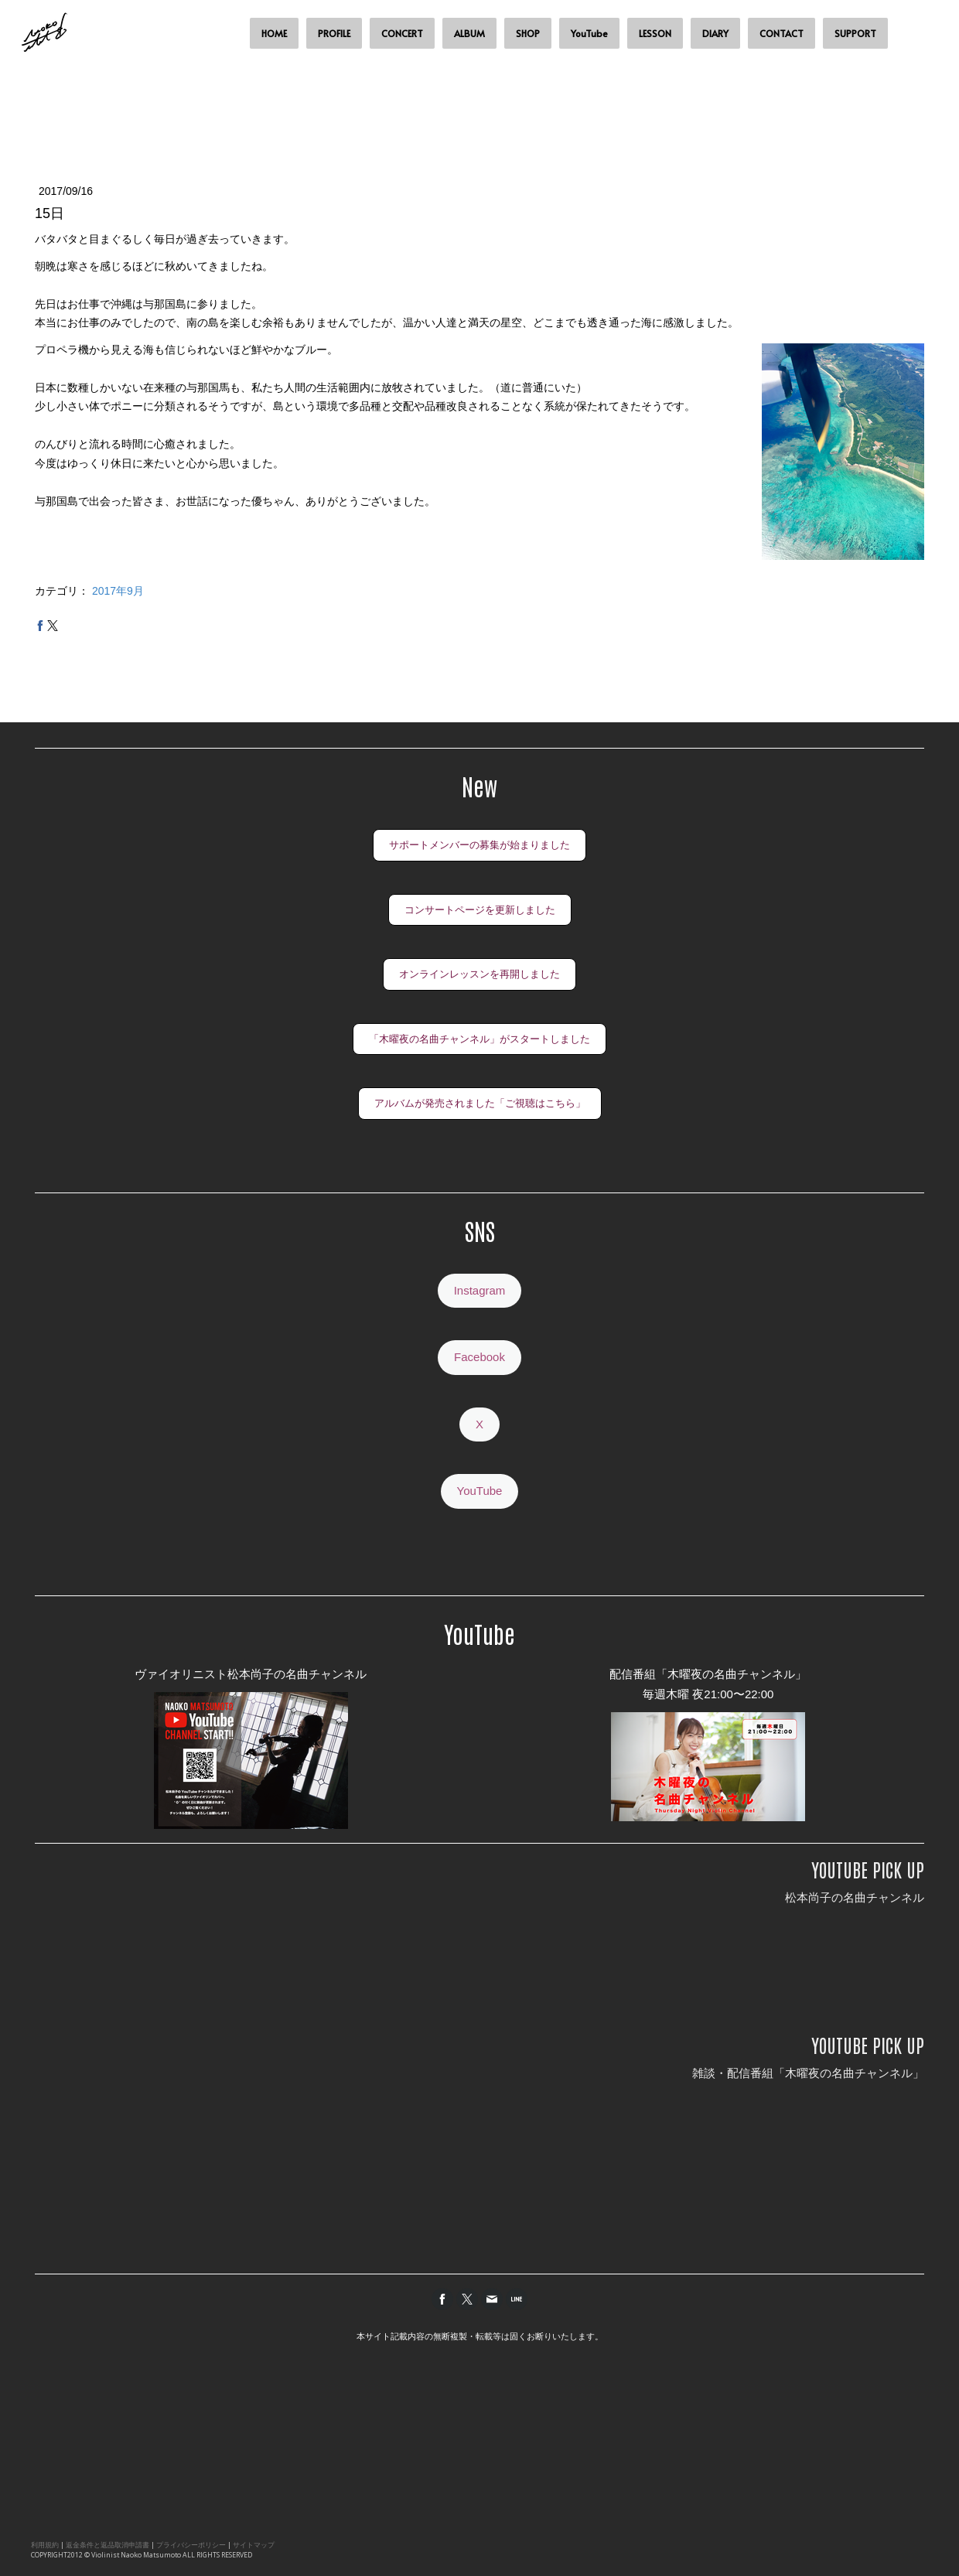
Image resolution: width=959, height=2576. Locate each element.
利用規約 (45, 2545)
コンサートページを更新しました (479, 910)
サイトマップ (254, 2545)
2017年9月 (118, 591)
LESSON (655, 33)
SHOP (528, 33)
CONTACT (781, 33)
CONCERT (402, 33)
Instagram (480, 1290)
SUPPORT (855, 33)
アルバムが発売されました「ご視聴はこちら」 (479, 1103)
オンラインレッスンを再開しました (479, 974)
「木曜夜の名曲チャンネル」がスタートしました (479, 1039)
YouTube (589, 33)
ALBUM (469, 33)
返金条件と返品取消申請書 (107, 2545)
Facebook (479, 1356)
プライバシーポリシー (191, 2545)
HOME (274, 33)
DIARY (715, 33)
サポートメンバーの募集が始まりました (479, 845)
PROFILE (334, 33)
